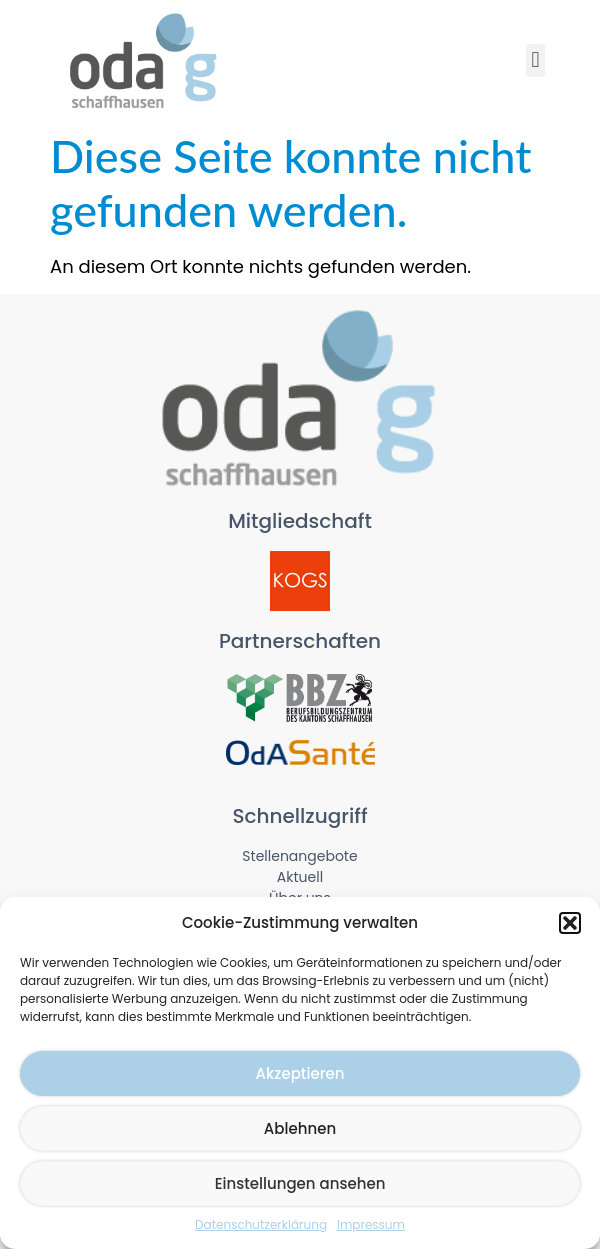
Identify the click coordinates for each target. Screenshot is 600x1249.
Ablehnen (300, 1128)
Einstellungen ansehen (300, 1183)
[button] (570, 923)
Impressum (371, 1224)
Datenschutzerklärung (261, 1224)
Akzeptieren (300, 1073)
